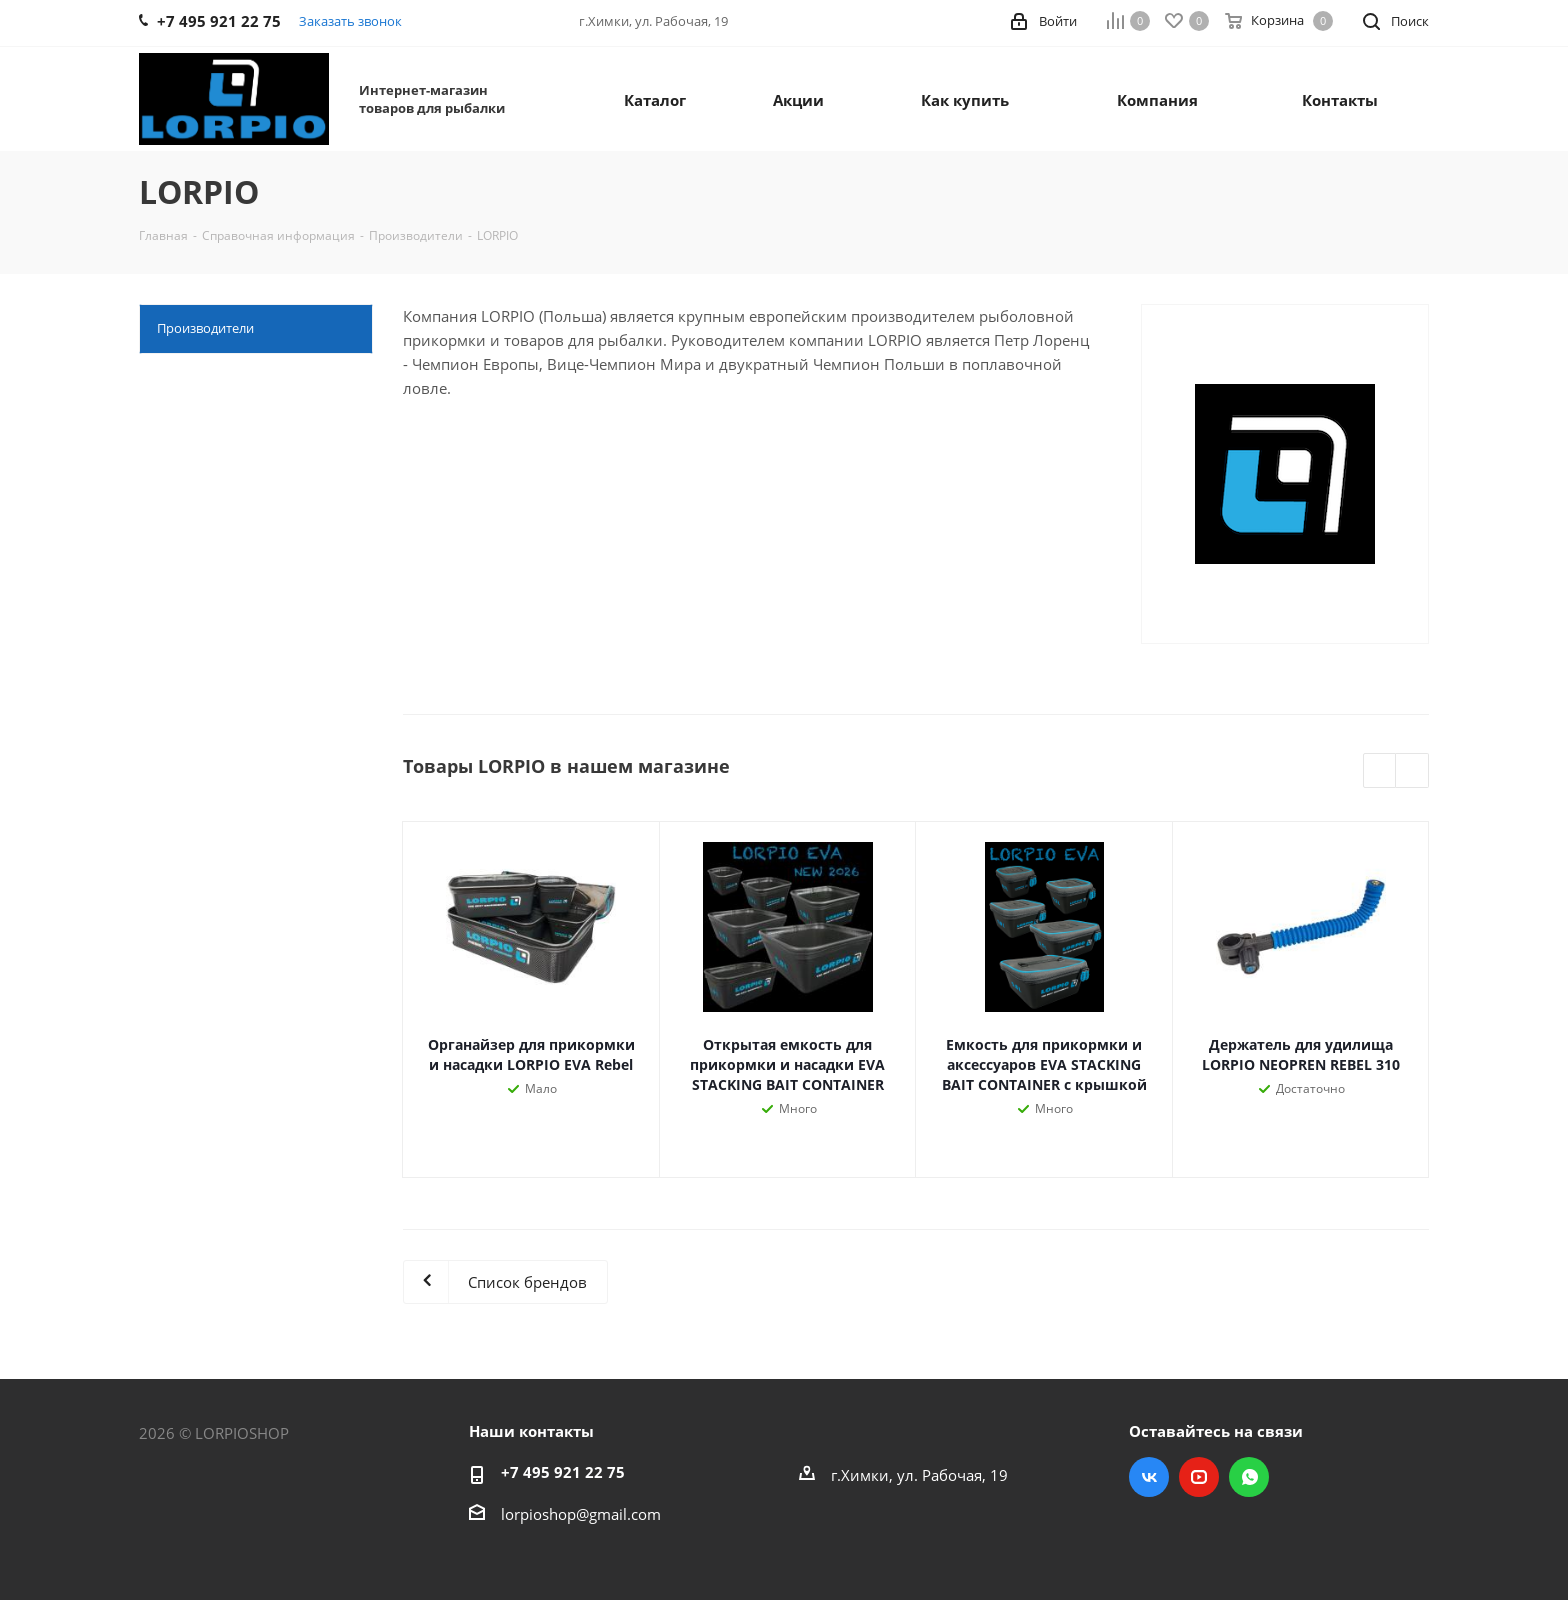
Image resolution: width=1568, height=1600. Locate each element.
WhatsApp (1249, 1477)
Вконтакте (1149, 1477)
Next (1412, 771)
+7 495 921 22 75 (563, 1472)
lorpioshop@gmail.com (581, 1514)
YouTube (1199, 1477)
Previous (1380, 771)
